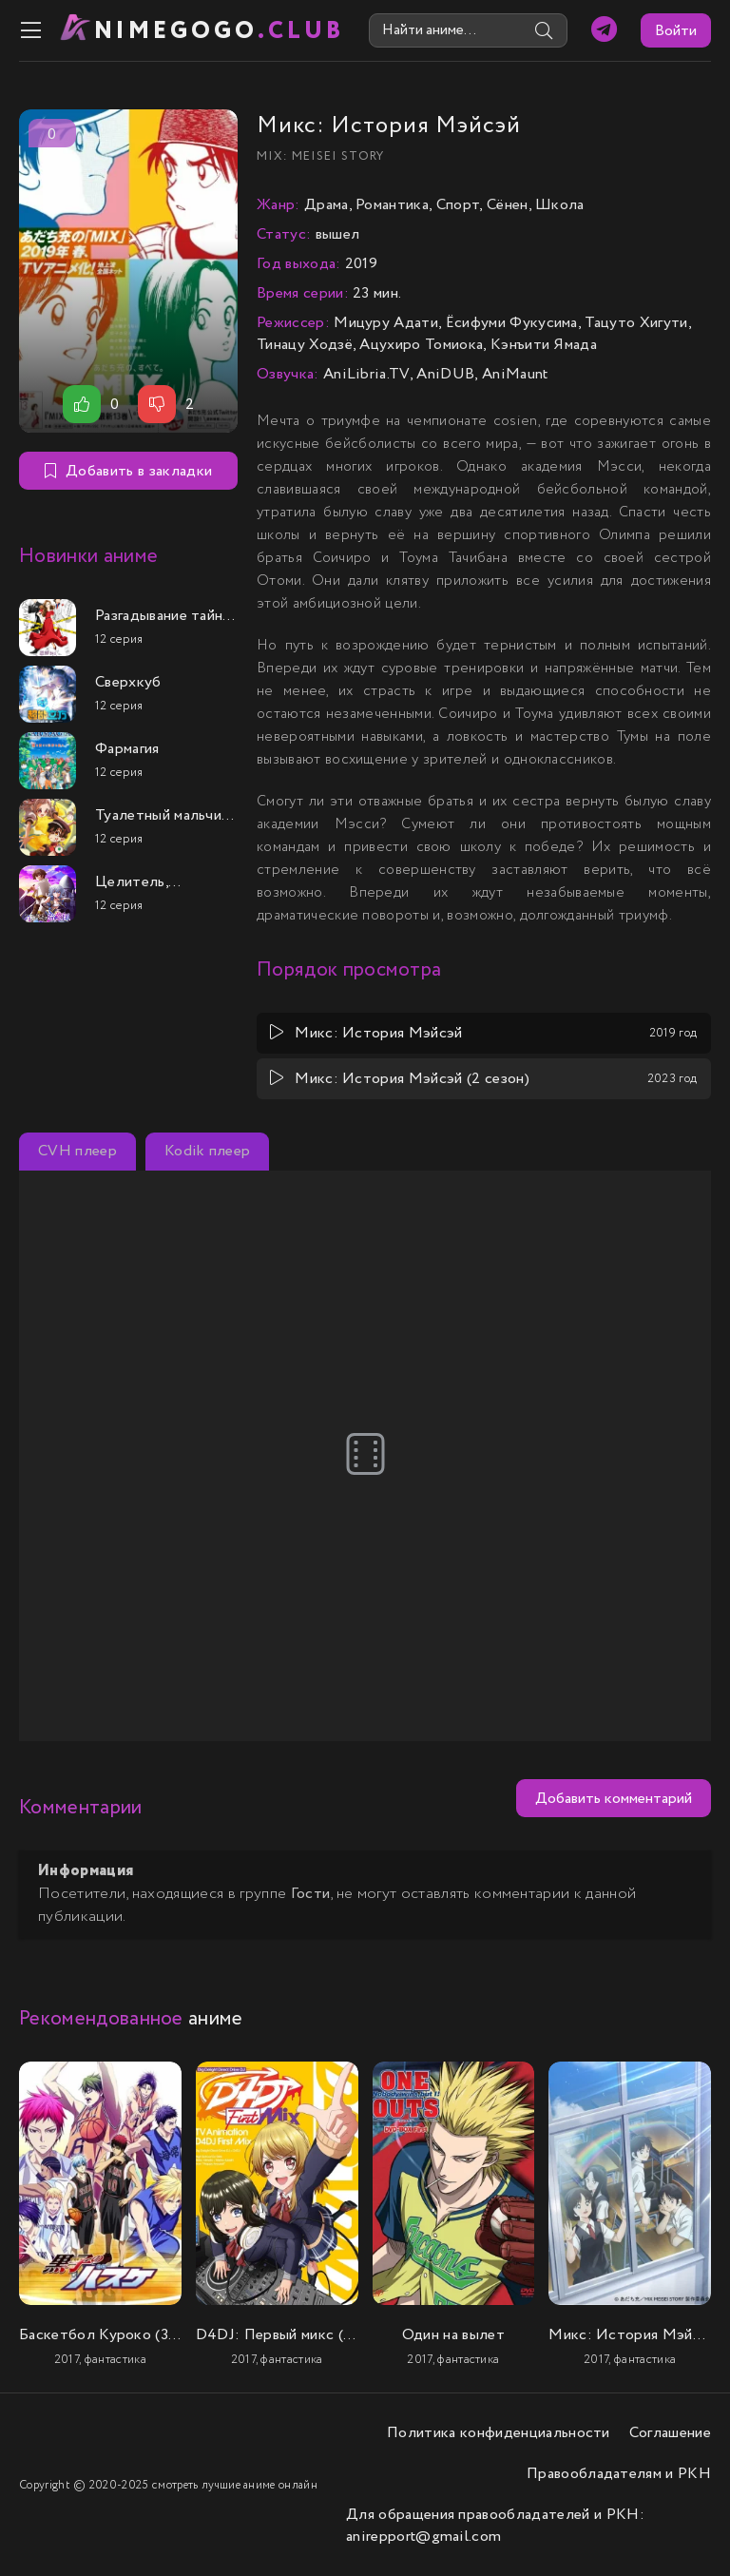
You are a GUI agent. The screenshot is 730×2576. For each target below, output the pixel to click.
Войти (676, 31)
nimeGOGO (219, 30)
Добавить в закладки (128, 471)
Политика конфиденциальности (498, 2433)
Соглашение (670, 2433)
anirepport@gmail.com (423, 2536)
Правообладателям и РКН (619, 2474)
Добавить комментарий (613, 1799)
